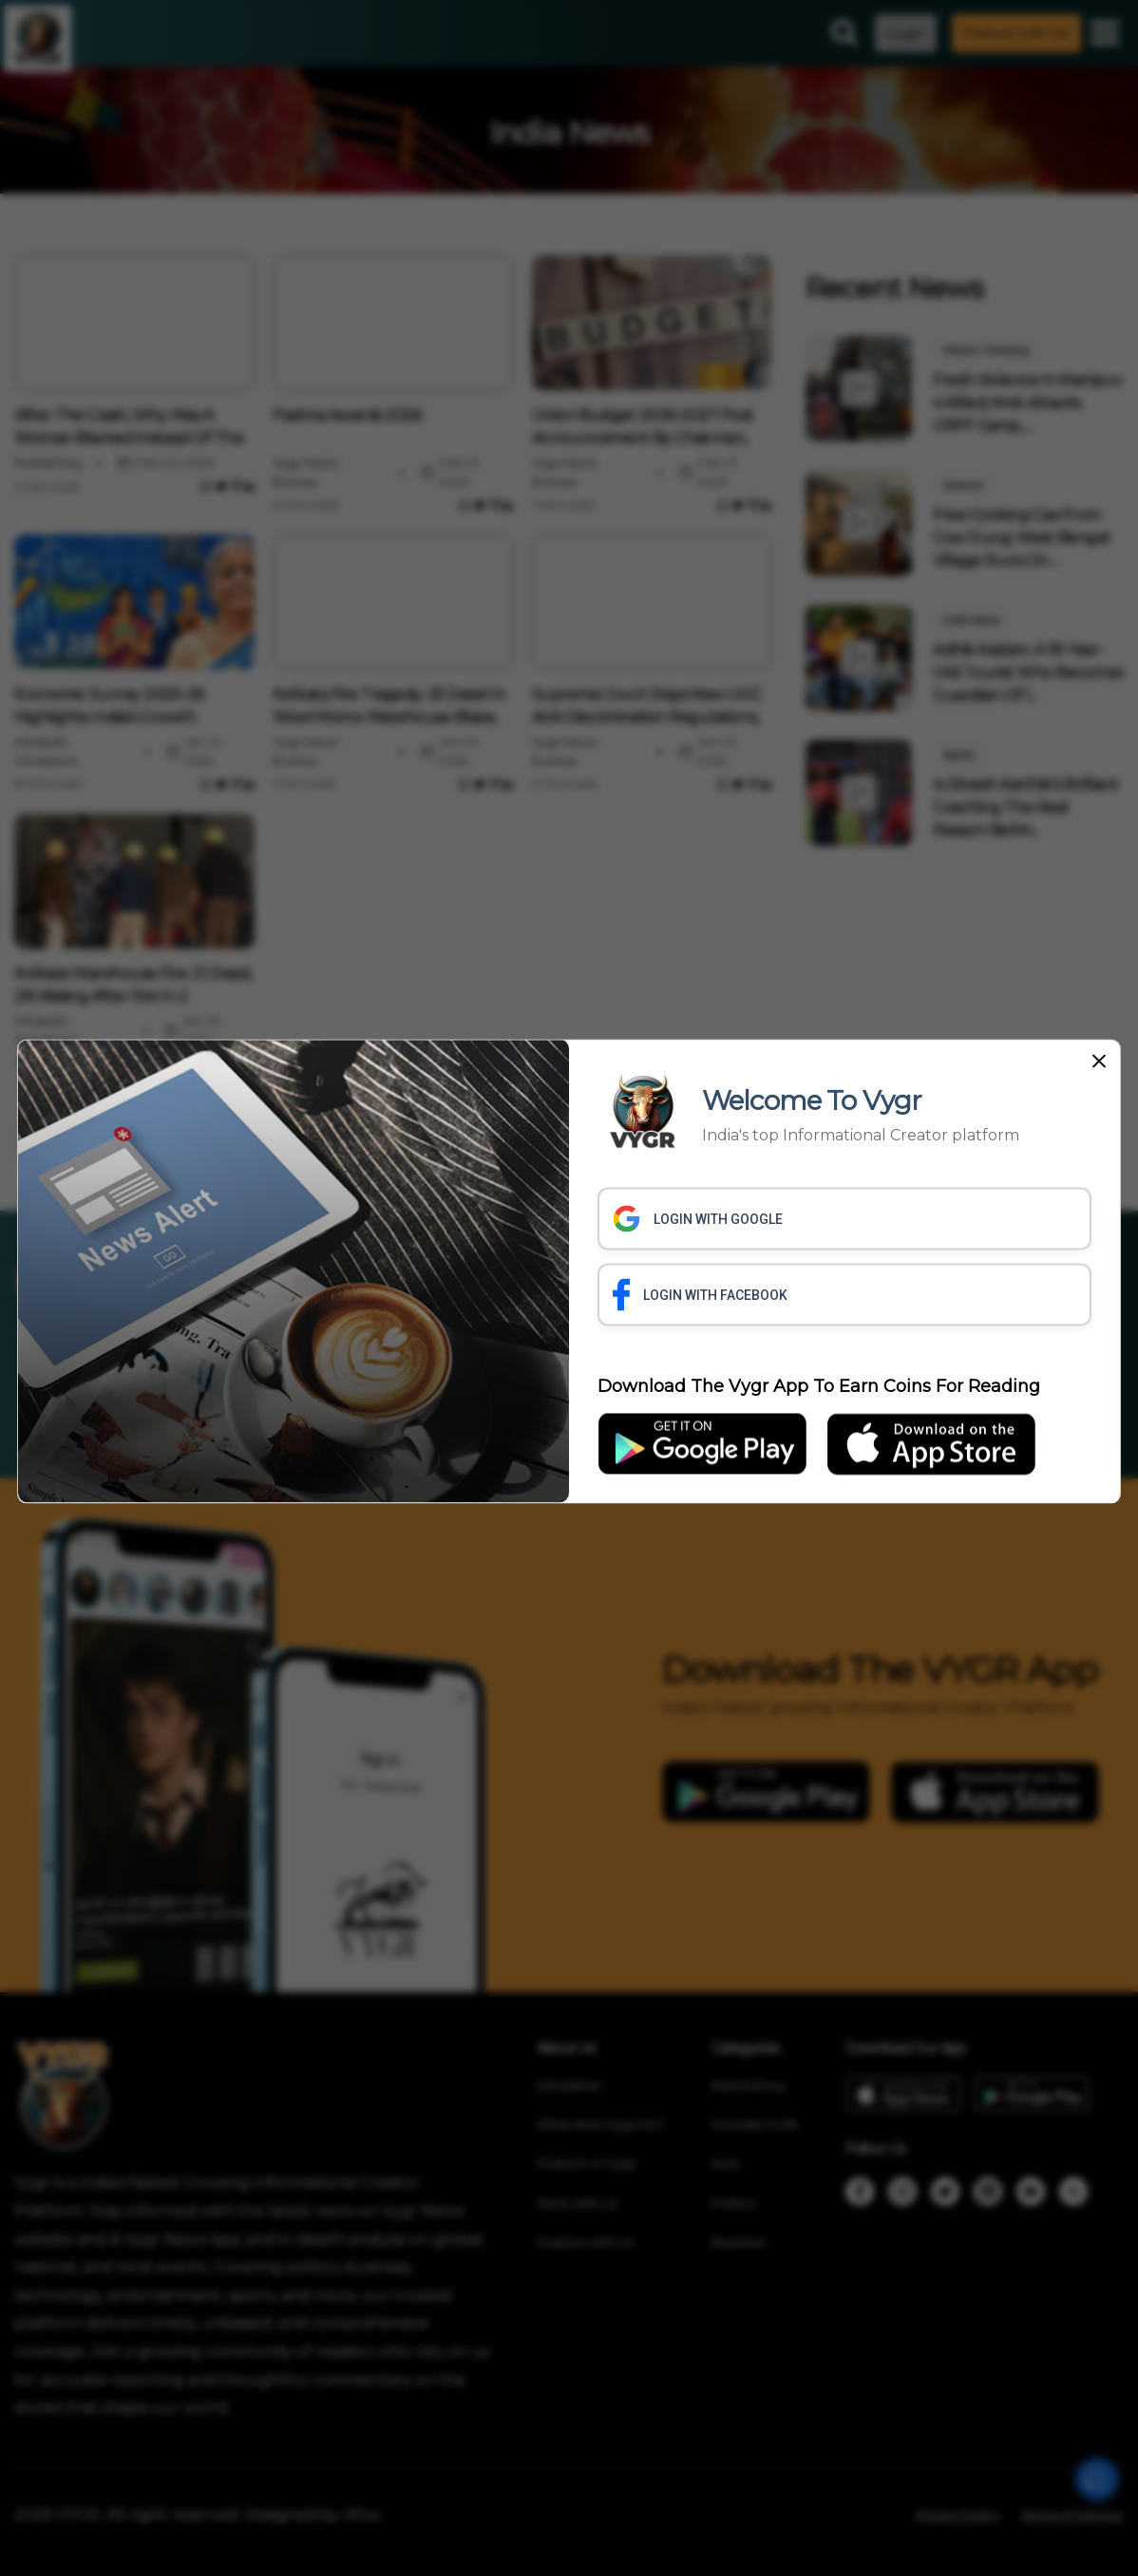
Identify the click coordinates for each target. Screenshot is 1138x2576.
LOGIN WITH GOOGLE (698, 1218)
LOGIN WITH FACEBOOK (700, 1294)
